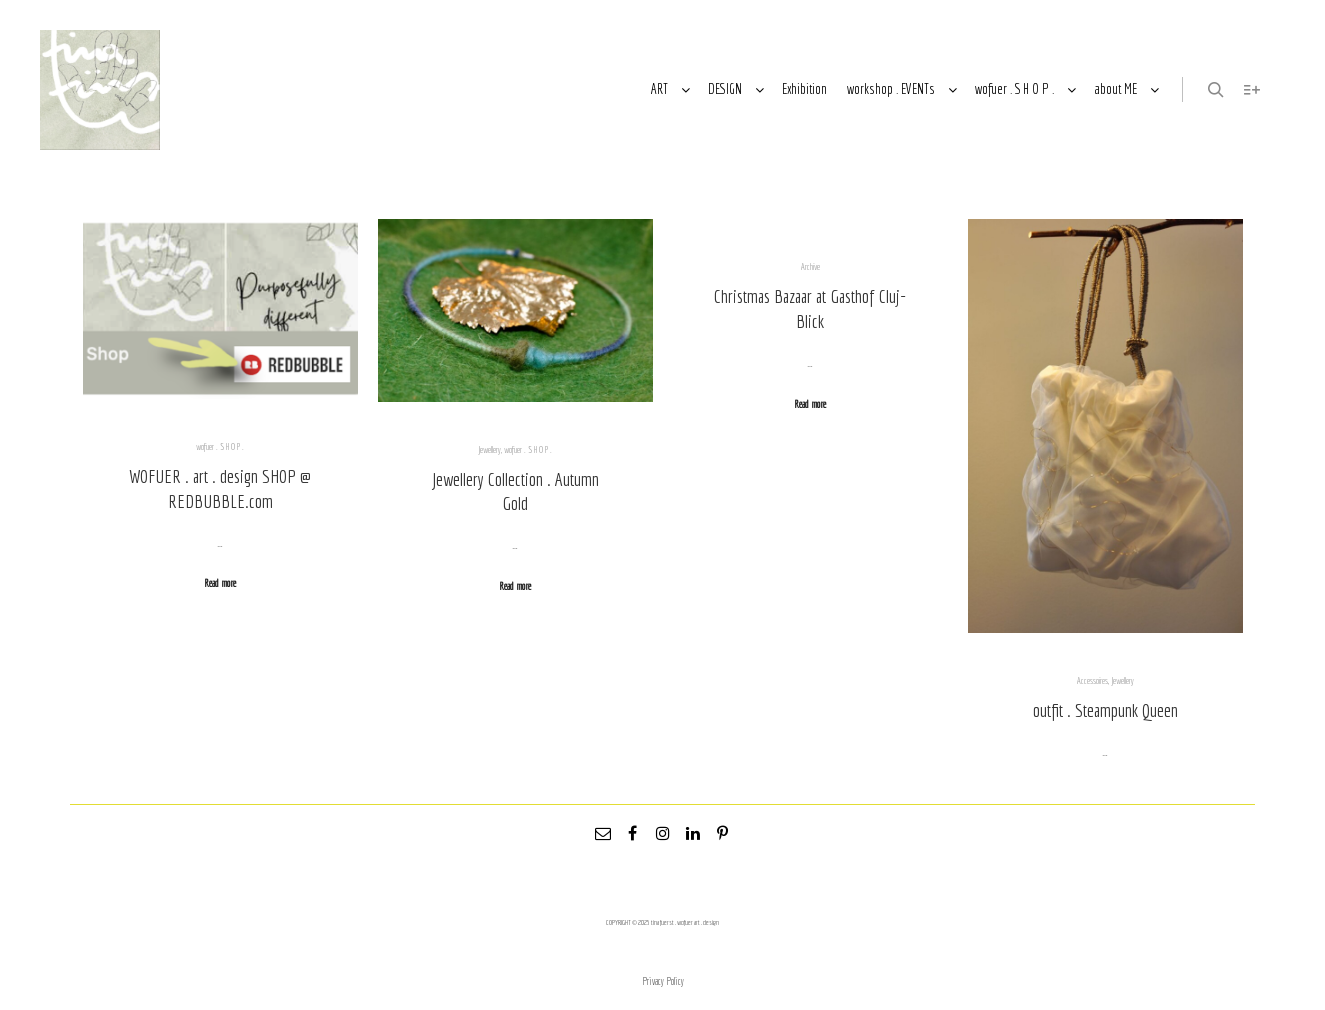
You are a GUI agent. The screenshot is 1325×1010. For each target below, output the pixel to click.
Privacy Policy (663, 981)
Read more (220, 583)
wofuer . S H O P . (220, 446)
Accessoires (1092, 680)
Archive (810, 266)
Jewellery (489, 449)
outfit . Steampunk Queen (1105, 710)
